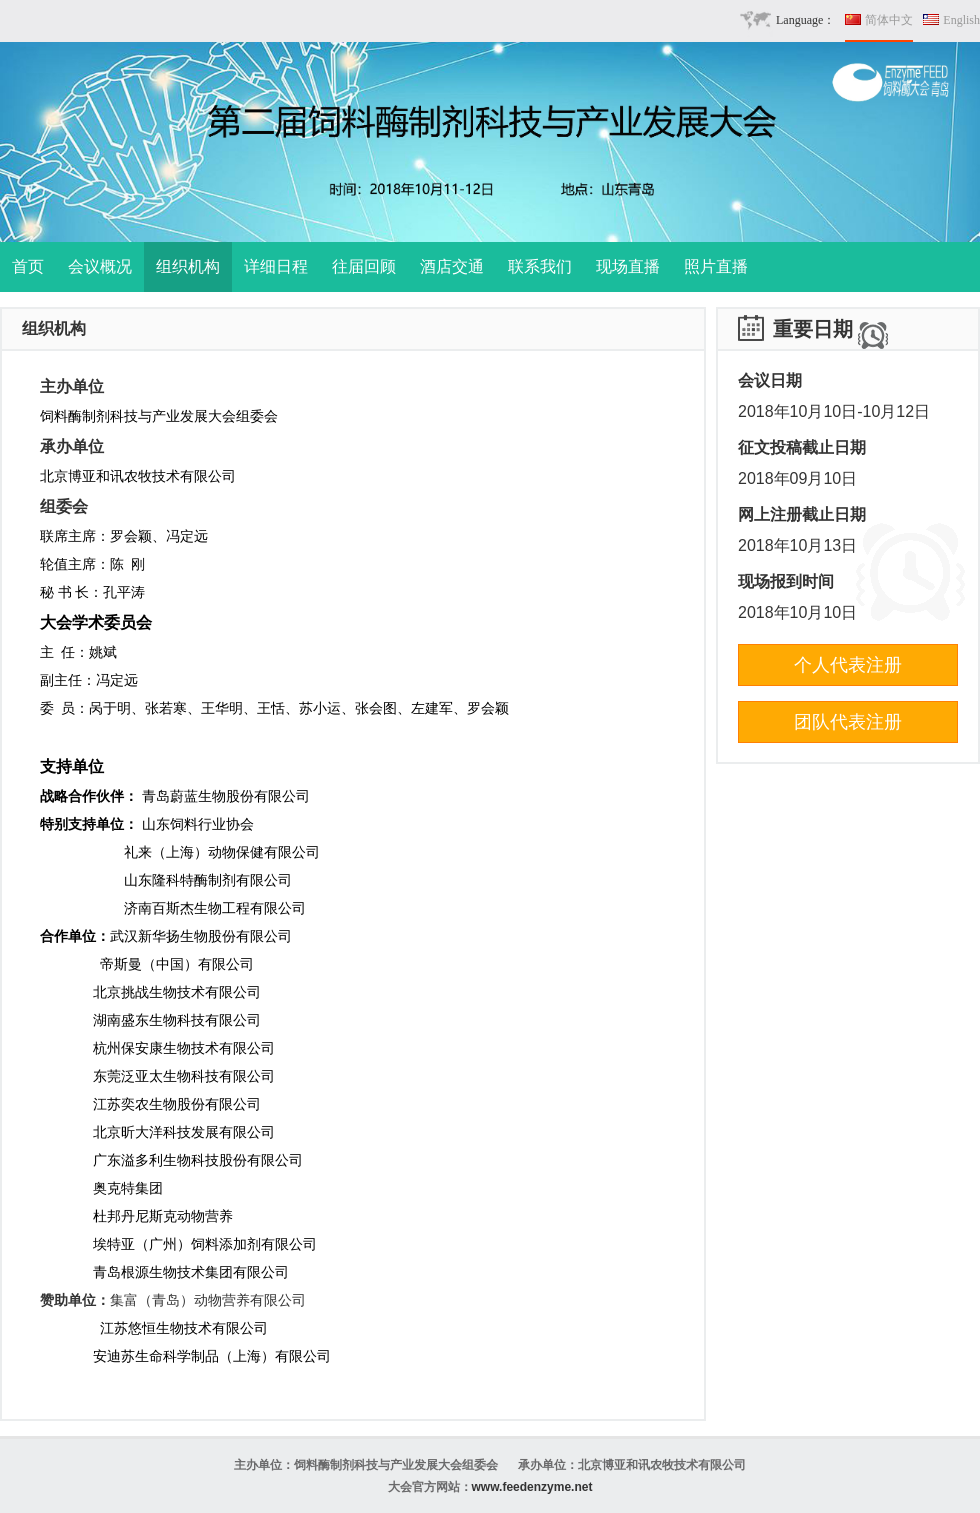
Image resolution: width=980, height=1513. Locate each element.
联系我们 (540, 266)
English (961, 20)
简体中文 (889, 20)
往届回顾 (364, 266)
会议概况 (100, 266)
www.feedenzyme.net (532, 1487)
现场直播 (628, 266)
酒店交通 (452, 266)
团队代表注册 (848, 722)
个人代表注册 (848, 665)
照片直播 (716, 266)
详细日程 (276, 266)
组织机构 (188, 266)
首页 (28, 266)
